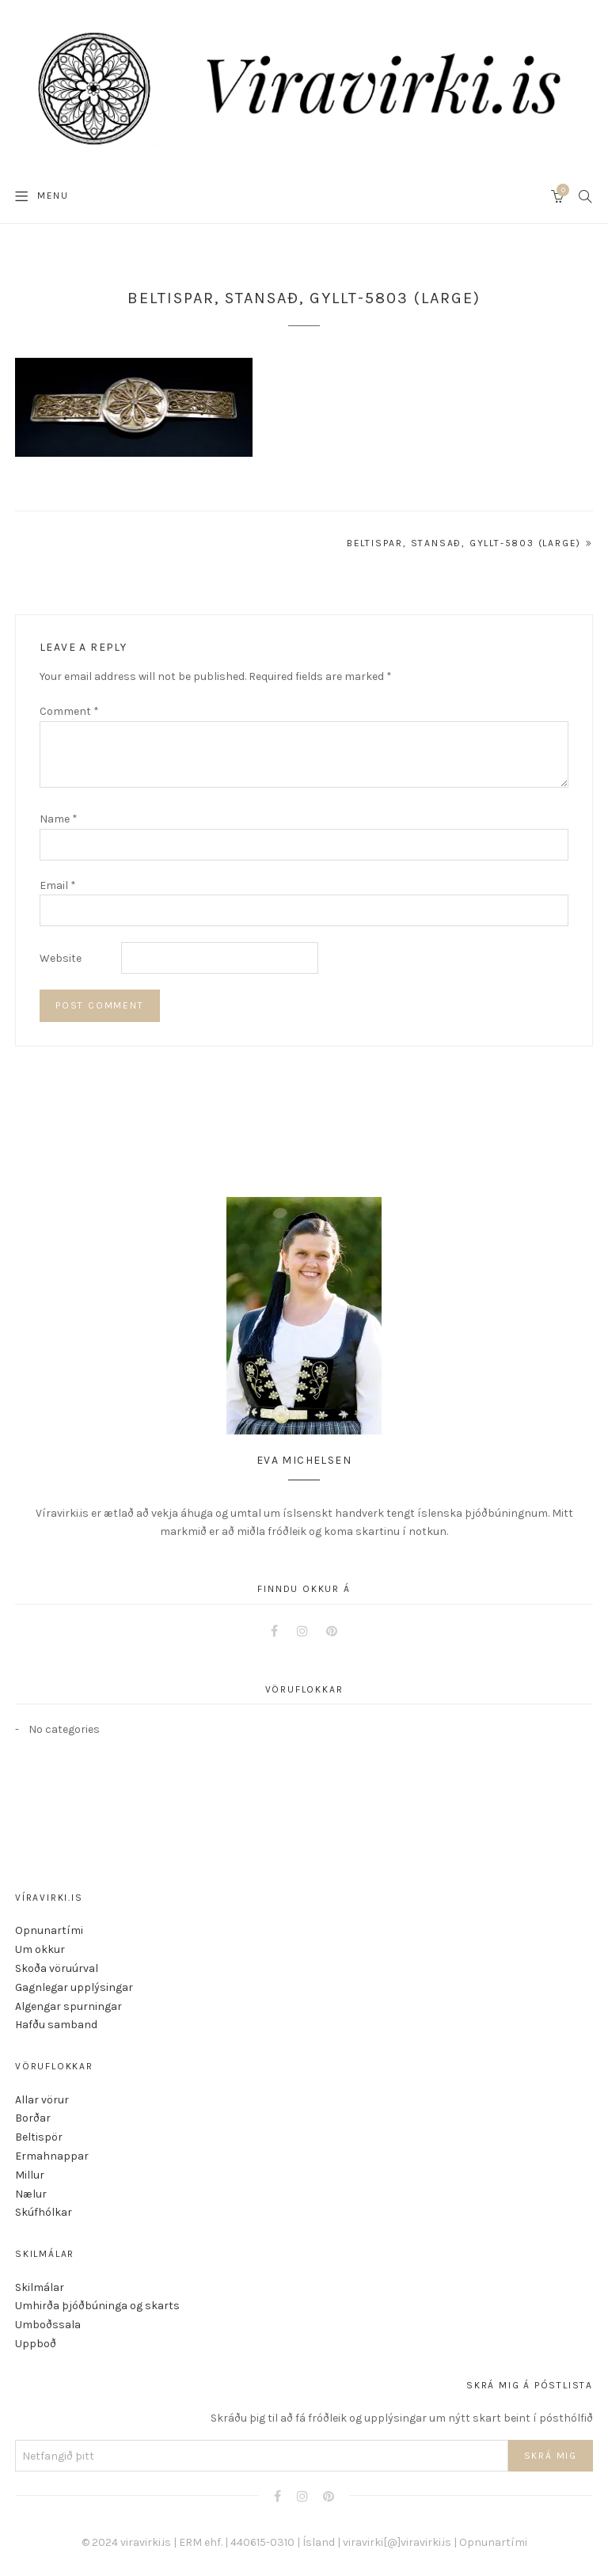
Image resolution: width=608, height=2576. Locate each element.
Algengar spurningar (68, 2006)
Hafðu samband (56, 2024)
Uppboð (35, 2343)
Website (61, 958)
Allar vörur (42, 2100)
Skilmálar (39, 2287)
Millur (29, 2175)
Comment (69, 711)
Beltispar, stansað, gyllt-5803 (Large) (464, 543)
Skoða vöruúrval (56, 1968)
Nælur (31, 2194)
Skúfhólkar (43, 2212)
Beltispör (39, 2137)
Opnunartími (49, 1930)
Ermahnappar (52, 2156)
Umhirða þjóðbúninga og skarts (97, 2305)
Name (59, 819)
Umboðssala (48, 2324)
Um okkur (40, 1949)
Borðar (33, 2118)
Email (58, 885)
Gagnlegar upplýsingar (74, 1987)
